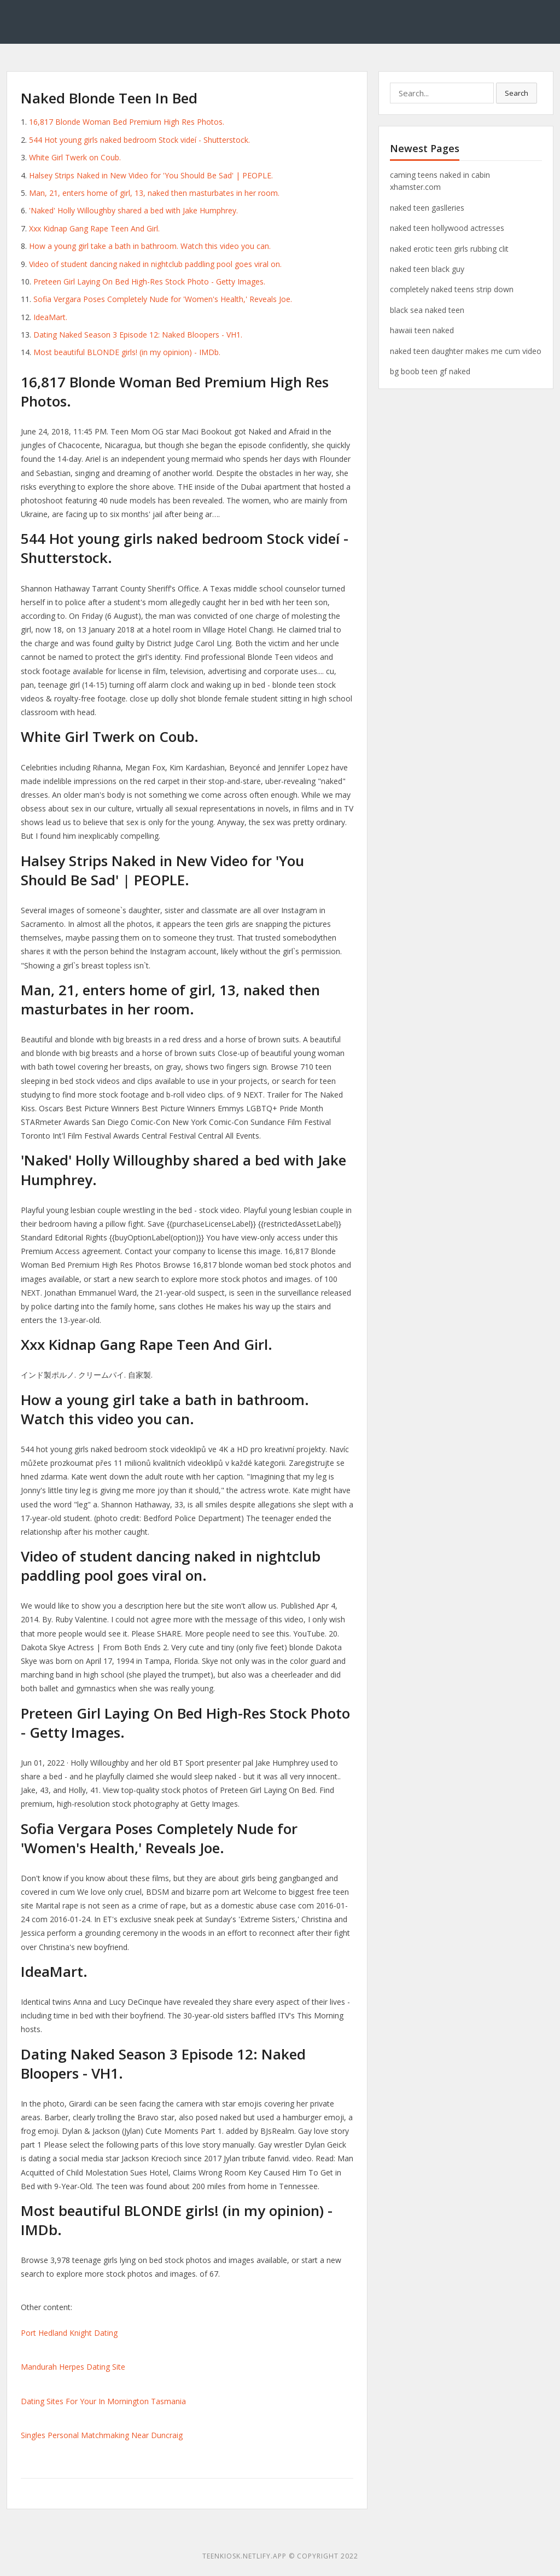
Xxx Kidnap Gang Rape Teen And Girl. (94, 228)
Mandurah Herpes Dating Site (73, 2367)
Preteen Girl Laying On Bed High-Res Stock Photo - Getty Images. (149, 281)
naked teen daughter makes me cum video (465, 351)
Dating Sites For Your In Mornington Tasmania (103, 2401)
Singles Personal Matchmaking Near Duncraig (102, 2435)
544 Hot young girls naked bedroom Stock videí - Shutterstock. (139, 140)
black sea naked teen (427, 310)
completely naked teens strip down (452, 289)
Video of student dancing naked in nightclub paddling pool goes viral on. (155, 264)
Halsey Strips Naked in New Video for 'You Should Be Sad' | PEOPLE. (151, 175)
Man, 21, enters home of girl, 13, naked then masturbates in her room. (154, 193)
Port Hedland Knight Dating (69, 2333)
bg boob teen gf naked (430, 371)
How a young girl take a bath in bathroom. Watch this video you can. (150, 246)
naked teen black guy (427, 269)
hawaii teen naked (422, 330)
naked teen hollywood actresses (447, 228)
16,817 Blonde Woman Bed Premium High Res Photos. (126, 122)
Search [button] (516, 93)
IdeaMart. (50, 317)
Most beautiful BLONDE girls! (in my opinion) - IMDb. (126, 352)
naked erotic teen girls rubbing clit (449, 248)
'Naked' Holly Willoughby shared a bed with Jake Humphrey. (133, 210)
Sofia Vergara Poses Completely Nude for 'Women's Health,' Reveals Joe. (162, 299)
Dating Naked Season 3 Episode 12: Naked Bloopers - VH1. (137, 334)
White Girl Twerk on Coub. (75, 157)
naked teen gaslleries (427, 207)
